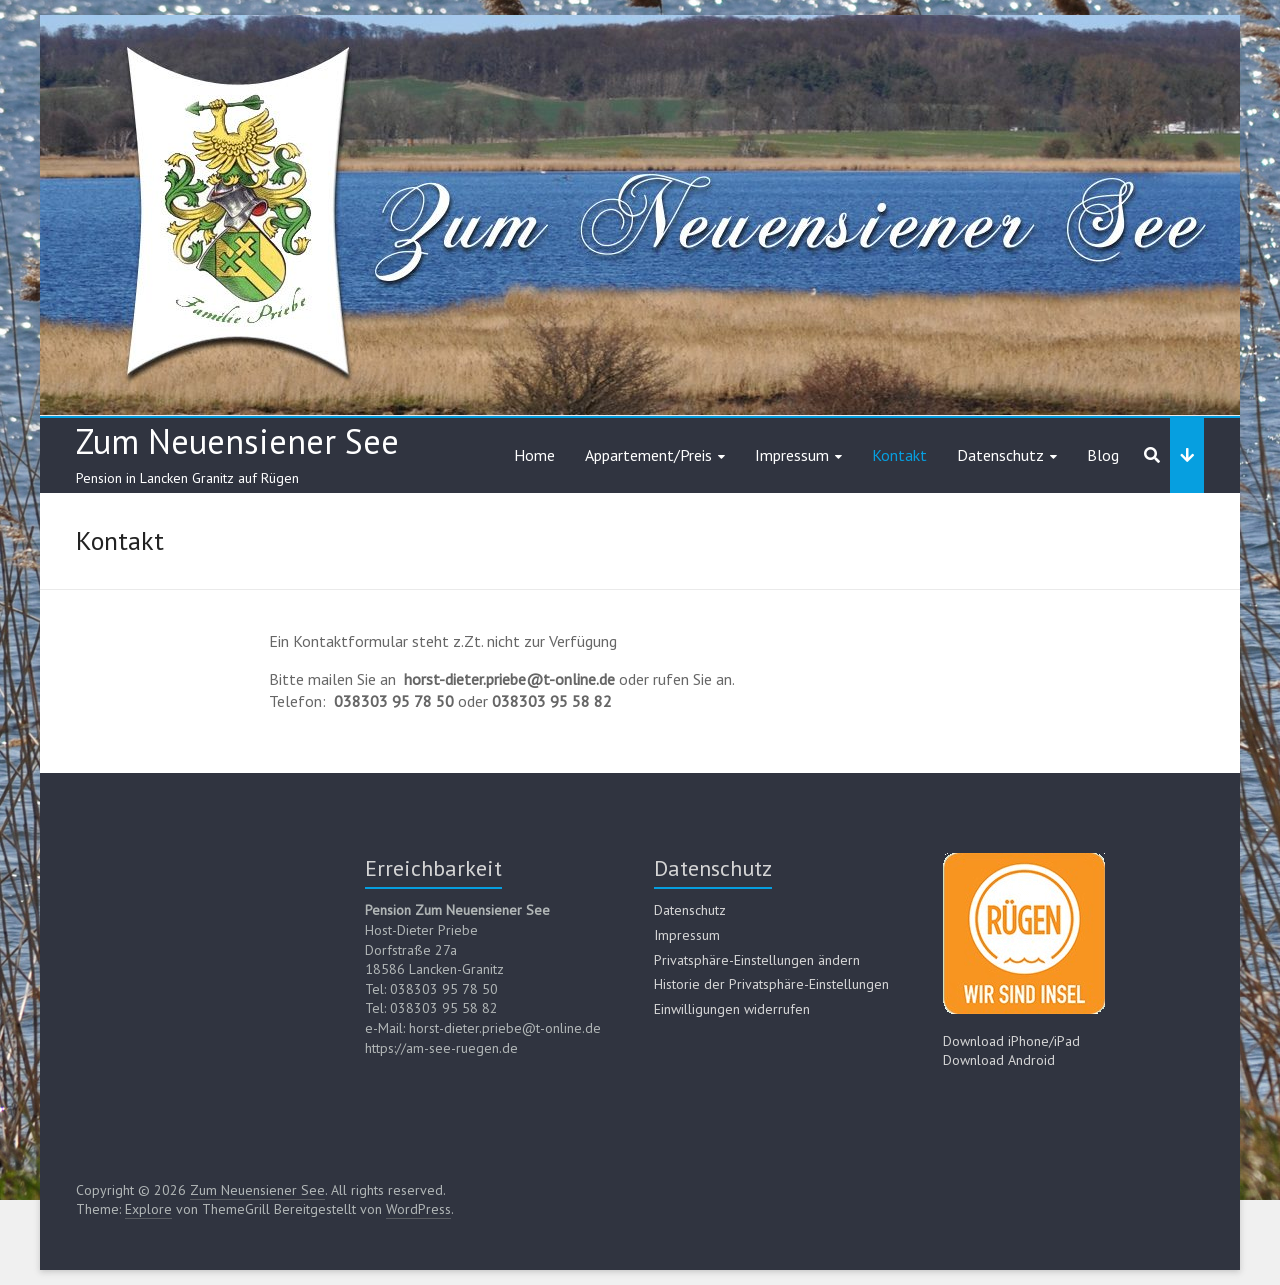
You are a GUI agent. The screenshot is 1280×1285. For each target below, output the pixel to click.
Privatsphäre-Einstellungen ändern (757, 960)
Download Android (999, 1060)
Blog (1103, 455)
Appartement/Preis (648, 455)
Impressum (792, 455)
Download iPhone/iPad (1011, 1041)
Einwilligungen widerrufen (732, 1009)
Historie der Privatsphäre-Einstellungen (771, 984)
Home (534, 455)
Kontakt (899, 455)
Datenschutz (1000, 455)
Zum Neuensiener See (237, 441)
